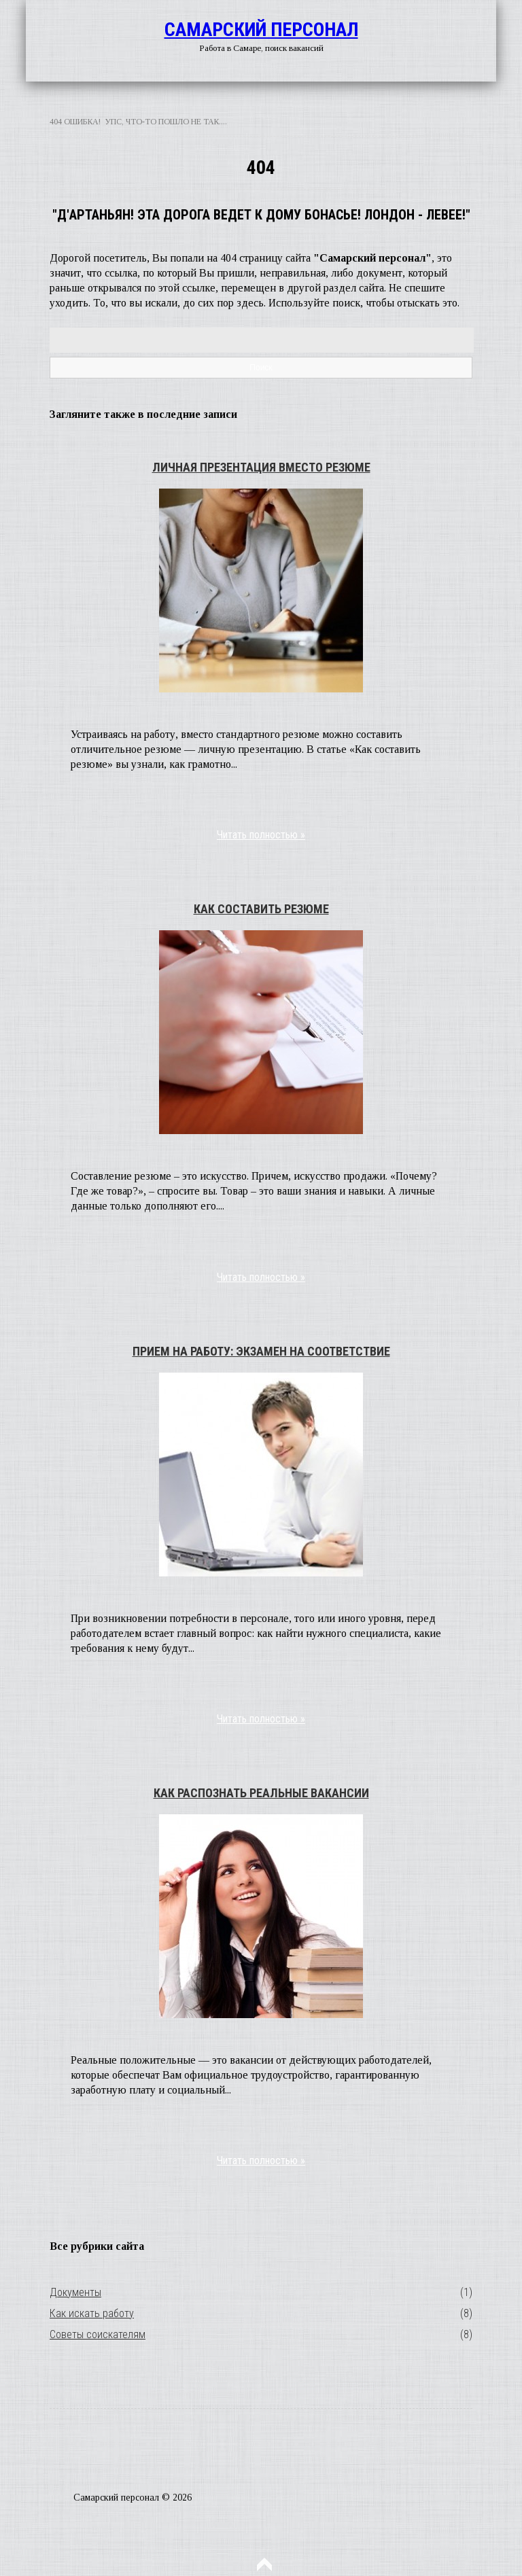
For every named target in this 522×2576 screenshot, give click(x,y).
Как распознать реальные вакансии (261, 1793)
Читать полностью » (261, 834)
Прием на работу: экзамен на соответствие (261, 1351)
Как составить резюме (261, 909)
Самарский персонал (261, 29)
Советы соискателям (97, 2334)
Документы (75, 2292)
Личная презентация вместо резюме (261, 467)
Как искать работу (92, 2313)
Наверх (264, 2564)
